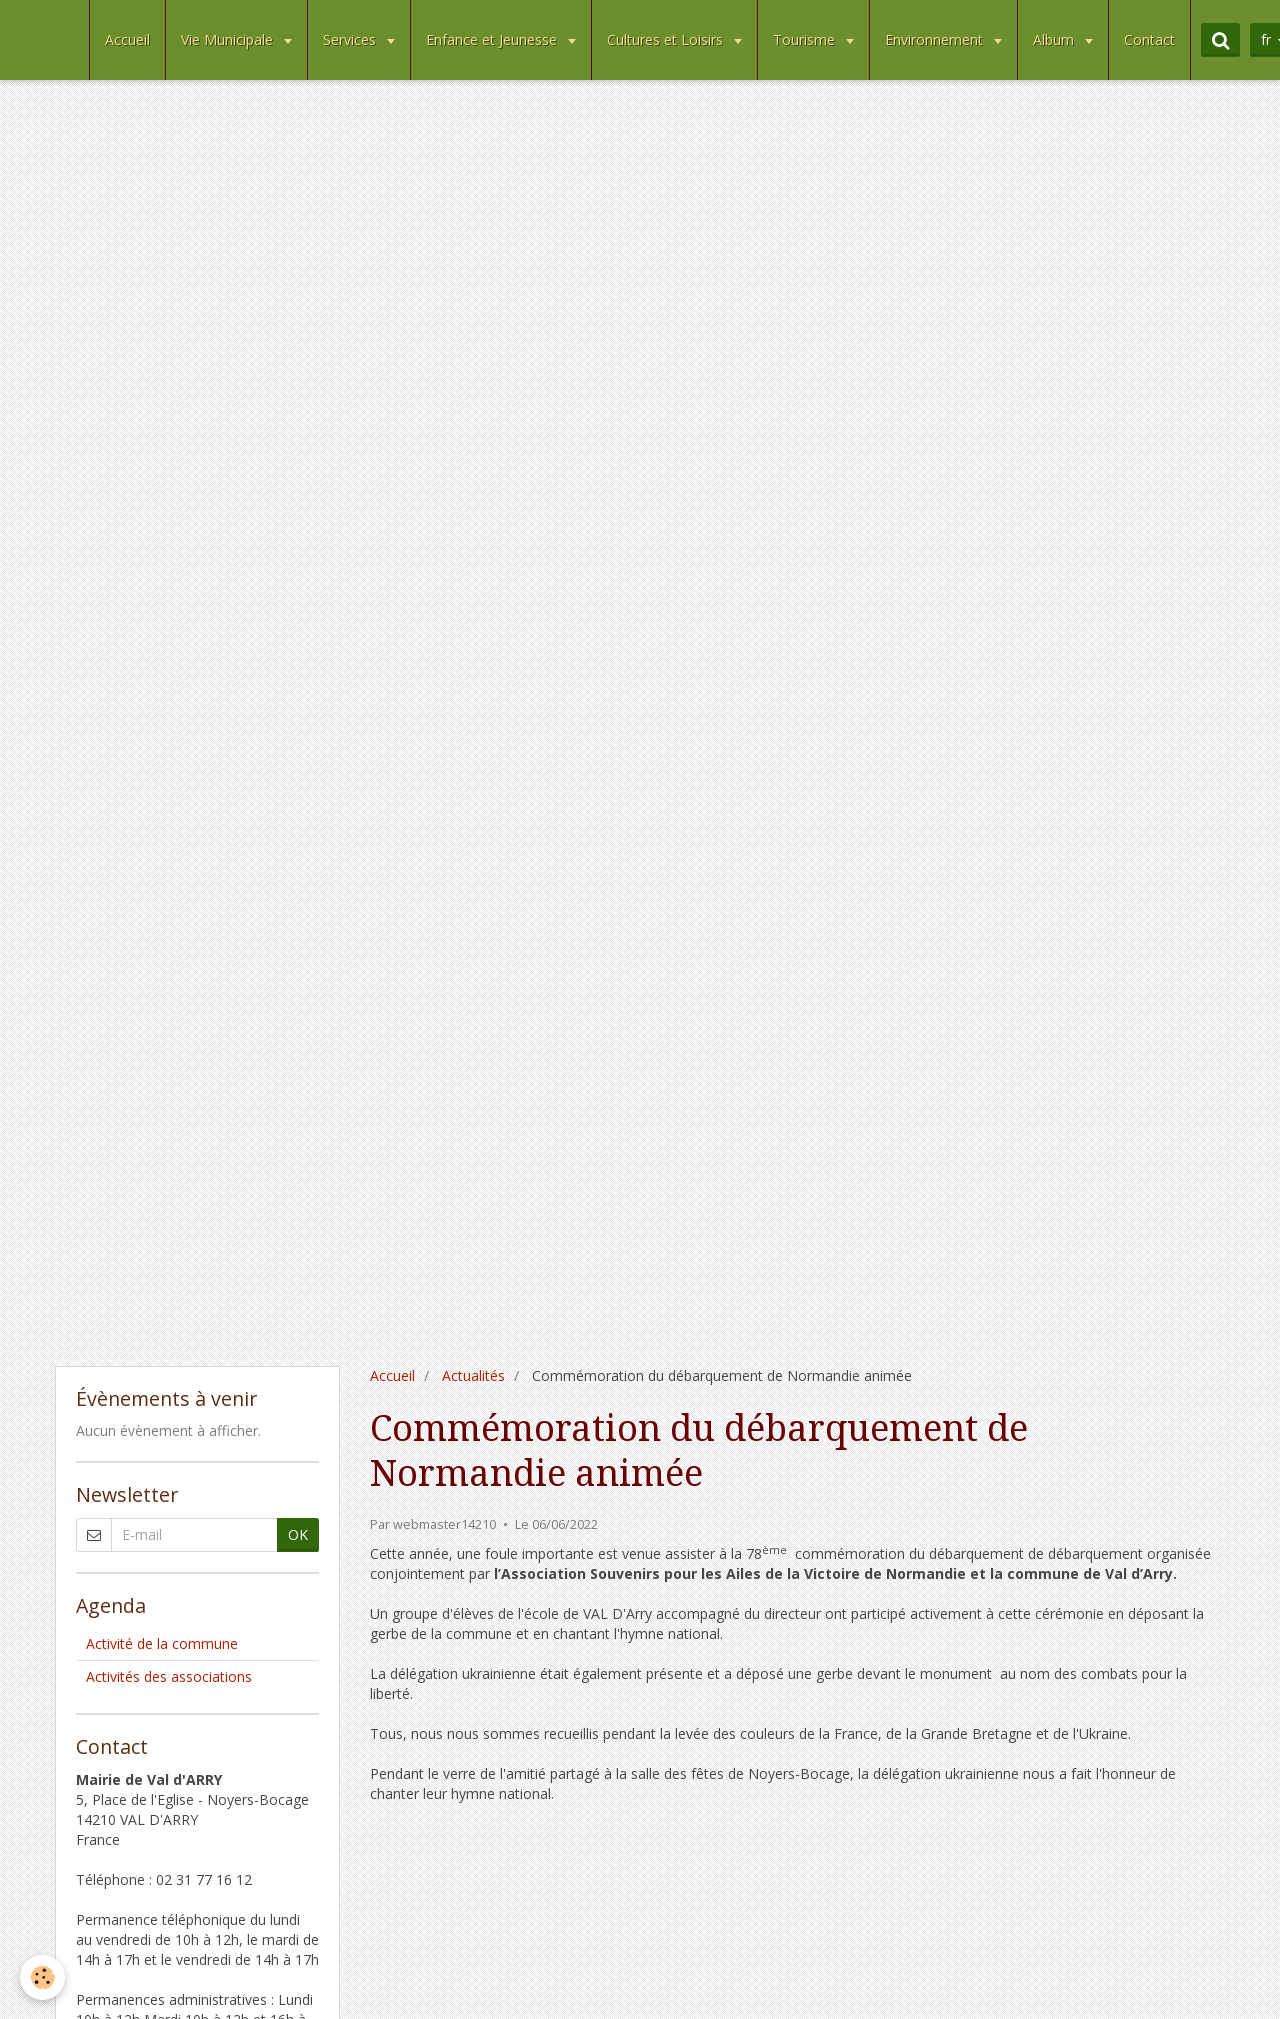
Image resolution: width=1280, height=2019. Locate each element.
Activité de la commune (162, 1643)
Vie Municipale (229, 39)
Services (351, 39)
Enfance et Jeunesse (493, 39)
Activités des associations (169, 1676)
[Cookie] (42, 1977)
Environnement (936, 39)
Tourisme (806, 39)
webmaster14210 (444, 1524)
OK (298, 1534)
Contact (1149, 39)
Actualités (473, 1375)
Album (1055, 39)
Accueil (127, 39)
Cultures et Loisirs (667, 39)
